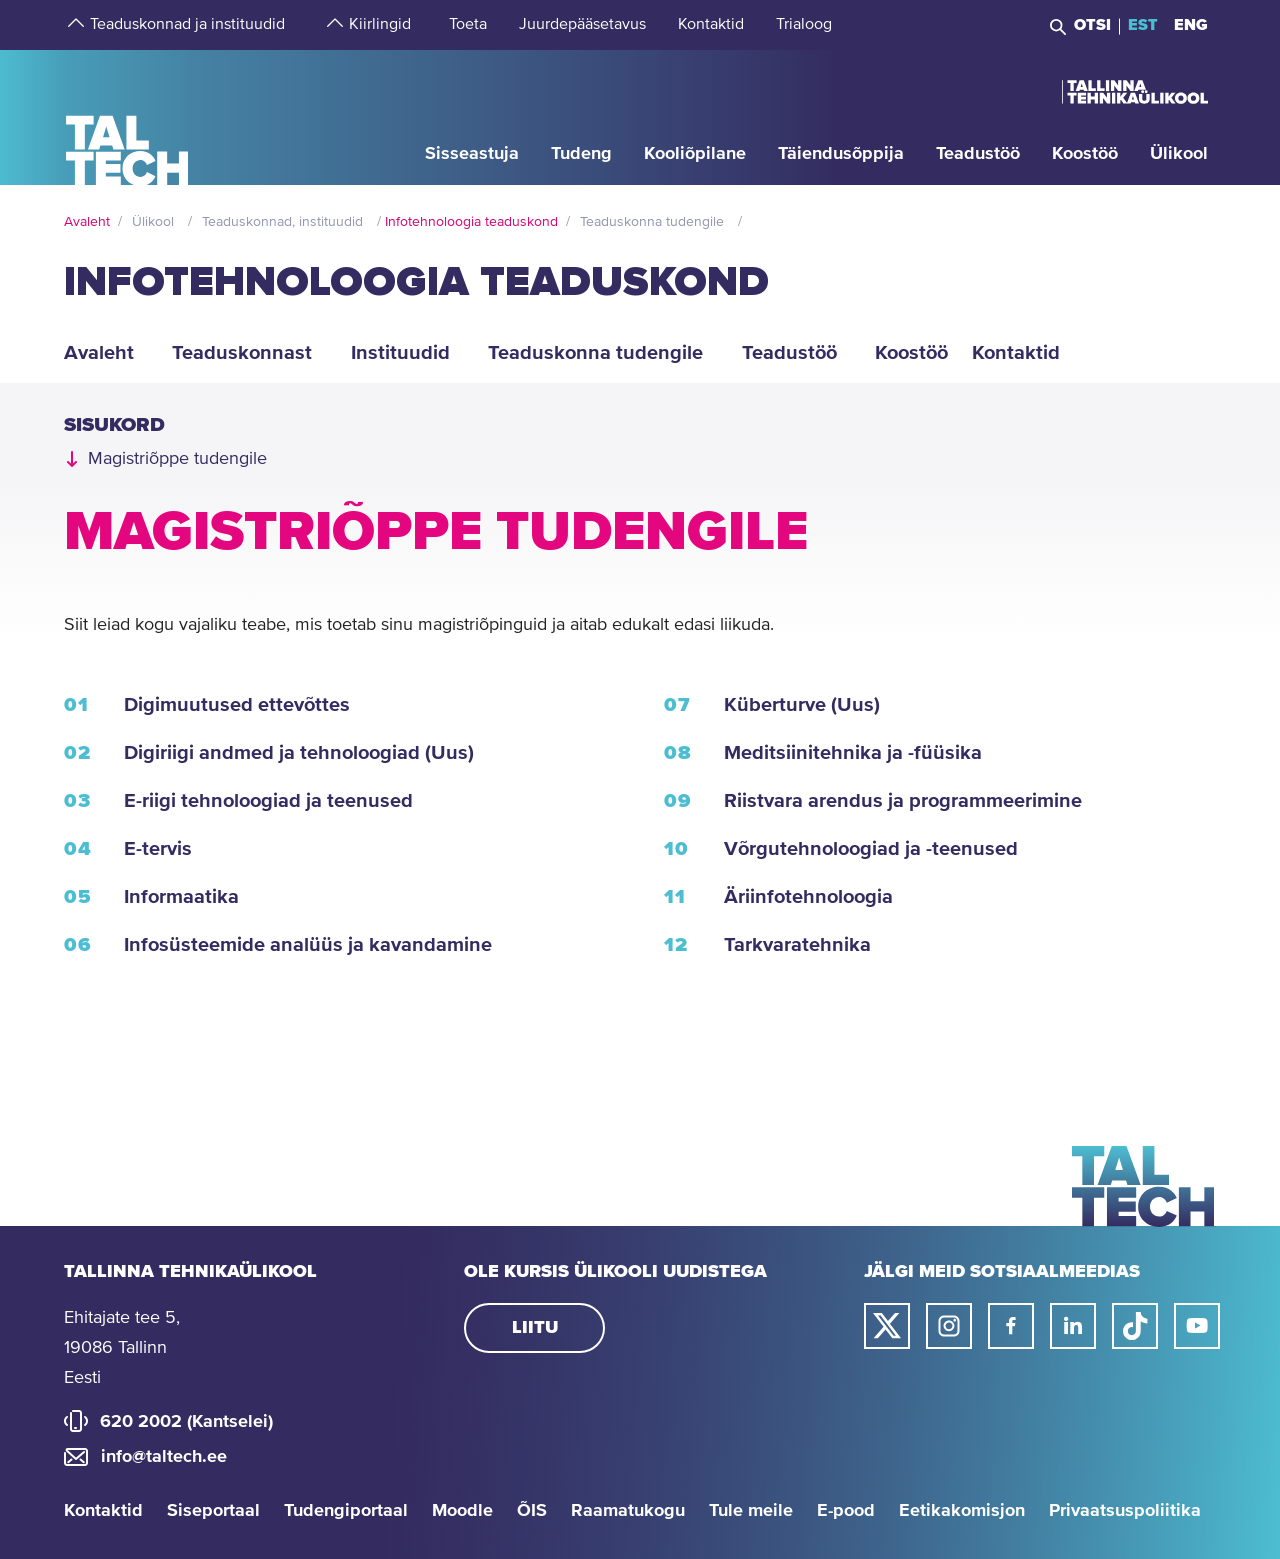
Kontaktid (103, 1511)
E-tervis (158, 849)
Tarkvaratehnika (797, 945)
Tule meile (751, 1511)
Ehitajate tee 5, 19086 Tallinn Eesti (122, 1348)
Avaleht (87, 222)
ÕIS (532, 1511)
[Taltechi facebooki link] (1011, 1326)
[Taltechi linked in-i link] (1073, 1326)
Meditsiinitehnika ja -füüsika (853, 753)
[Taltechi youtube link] (1197, 1326)
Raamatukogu (628, 1511)
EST (1143, 25)
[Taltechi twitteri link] (887, 1326)
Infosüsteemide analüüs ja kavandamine (308, 945)
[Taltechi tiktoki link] (1135, 1326)
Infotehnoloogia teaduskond (471, 222)
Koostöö (911, 353)
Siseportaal (213, 1511)
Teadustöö (789, 353)
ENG (1191, 25)
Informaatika (181, 897)
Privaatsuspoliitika (1125, 1511)
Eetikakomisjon (962, 1511)
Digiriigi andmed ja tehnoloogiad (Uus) (299, 753)
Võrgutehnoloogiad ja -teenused (871, 849)
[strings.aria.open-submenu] (74, 25)
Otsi (1092, 25)
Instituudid (400, 353)
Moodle (462, 1511)
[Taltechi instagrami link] (949, 1326)
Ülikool (153, 222)
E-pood (846, 1511)
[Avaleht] (127, 116)
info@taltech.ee (164, 1457)
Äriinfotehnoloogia (808, 897)
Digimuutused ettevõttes (237, 705)
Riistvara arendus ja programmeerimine (903, 801)
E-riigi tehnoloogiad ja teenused (268, 801)
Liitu (535, 1328)
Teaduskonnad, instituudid (282, 222)
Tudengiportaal (346, 1511)
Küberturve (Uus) (802, 705)
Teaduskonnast (242, 353)
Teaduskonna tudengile (652, 222)
